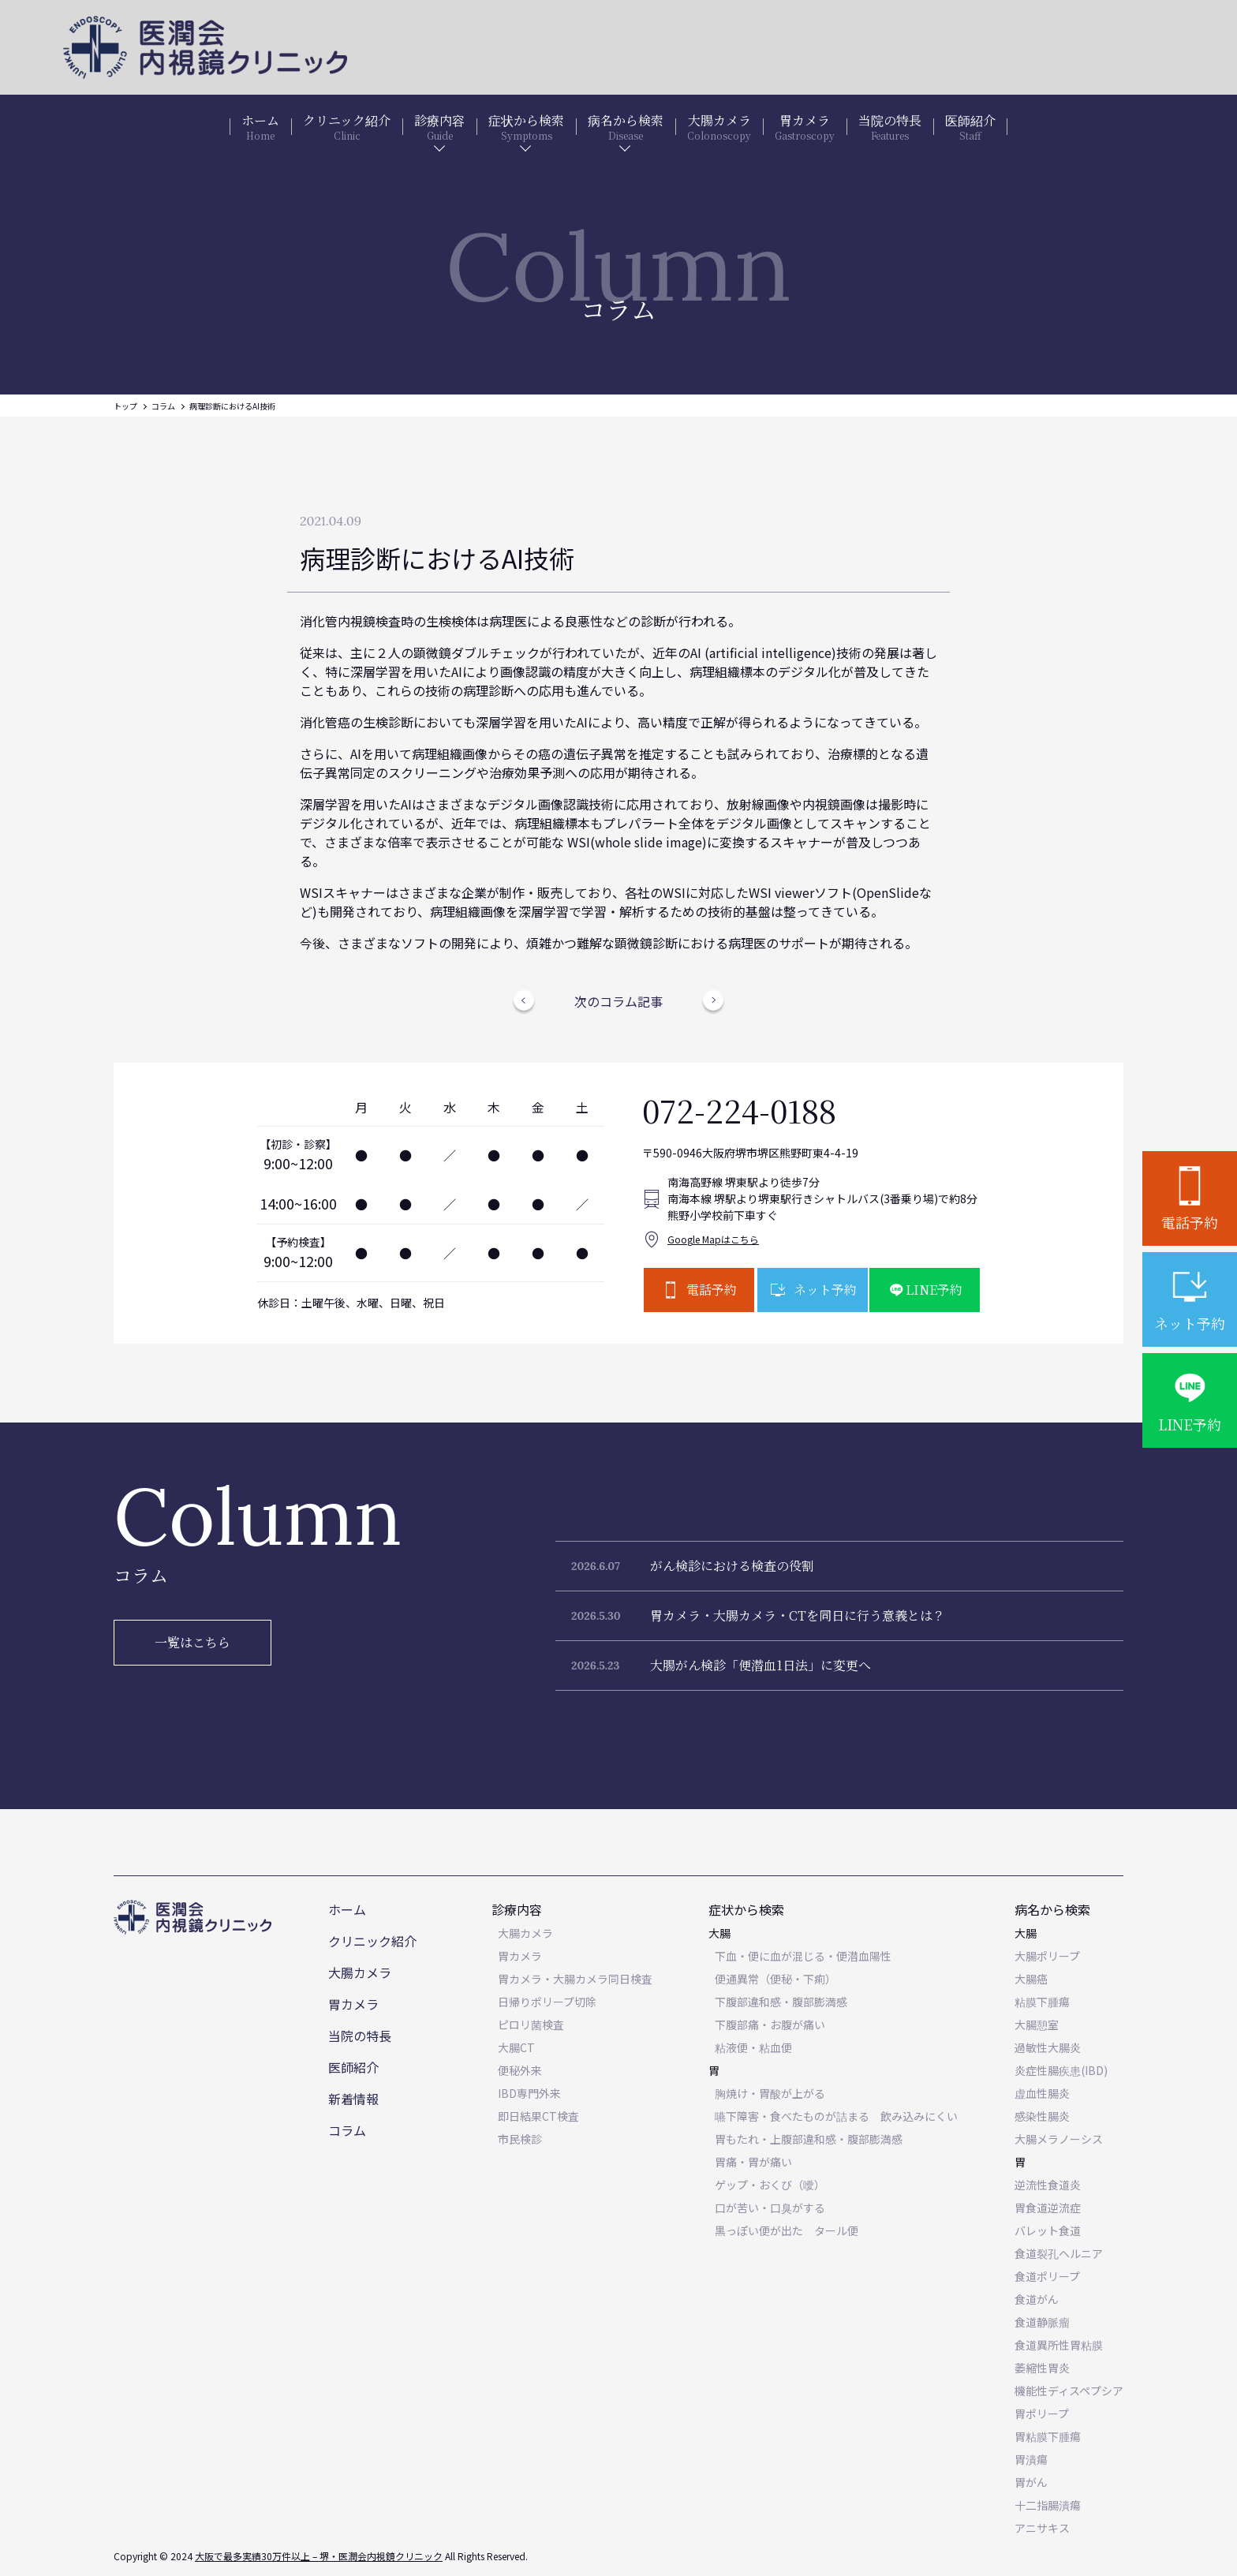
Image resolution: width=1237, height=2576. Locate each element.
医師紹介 (353, 2067)
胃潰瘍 (1031, 2459)
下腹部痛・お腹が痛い (770, 2024)
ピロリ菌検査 (531, 2024)
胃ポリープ (1042, 2413)
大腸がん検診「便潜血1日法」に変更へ (760, 1665)
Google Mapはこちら (713, 1239)
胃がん (1031, 2482)
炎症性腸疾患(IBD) (1061, 2070)
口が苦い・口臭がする (770, 2207)
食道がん (1037, 2299)
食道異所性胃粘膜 (1059, 2345)
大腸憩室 (1037, 2024)
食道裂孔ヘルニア (1059, 2253)
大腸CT (516, 2047)
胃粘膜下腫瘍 (1048, 2436)
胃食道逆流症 (1048, 2207)
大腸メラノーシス (1059, 2139)
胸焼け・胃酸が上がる (770, 2093)
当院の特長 (359, 2035)
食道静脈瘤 (1042, 2322)
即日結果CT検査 (538, 2116)
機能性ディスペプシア (1069, 2390)
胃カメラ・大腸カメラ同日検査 (575, 1979)
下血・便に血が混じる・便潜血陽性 (803, 1956)
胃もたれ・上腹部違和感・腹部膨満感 (809, 2139)
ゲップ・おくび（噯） (770, 2185)
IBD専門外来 (529, 2093)
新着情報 (353, 2098)
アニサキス (1042, 2528)
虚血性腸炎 (1042, 2093)
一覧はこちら (192, 1642)
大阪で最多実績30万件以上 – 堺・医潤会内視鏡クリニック (319, 2556)
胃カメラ (353, 2004)
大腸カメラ (359, 1972)
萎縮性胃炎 (1042, 2368)
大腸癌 (1031, 1979)
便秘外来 (520, 2070)
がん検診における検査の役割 (732, 1566)
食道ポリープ (1047, 2276)
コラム (163, 406)
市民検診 (520, 2139)
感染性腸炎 (1042, 2116)
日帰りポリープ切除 (547, 2002)
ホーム (347, 1909)
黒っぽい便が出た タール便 (786, 2230)
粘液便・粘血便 (753, 2047)
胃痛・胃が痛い (753, 2162)
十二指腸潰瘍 (1048, 2505)
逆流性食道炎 (1048, 2185)
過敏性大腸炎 (1048, 2047)
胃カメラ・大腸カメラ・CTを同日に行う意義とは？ (797, 1615)
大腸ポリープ (1047, 1956)
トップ (125, 406)
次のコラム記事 (618, 1001)
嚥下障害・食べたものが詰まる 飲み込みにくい (836, 2116)
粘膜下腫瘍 (1042, 2002)
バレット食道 (1048, 2230)
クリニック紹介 (372, 1940)
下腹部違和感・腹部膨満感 (781, 2002)
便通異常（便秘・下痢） (775, 1979)
